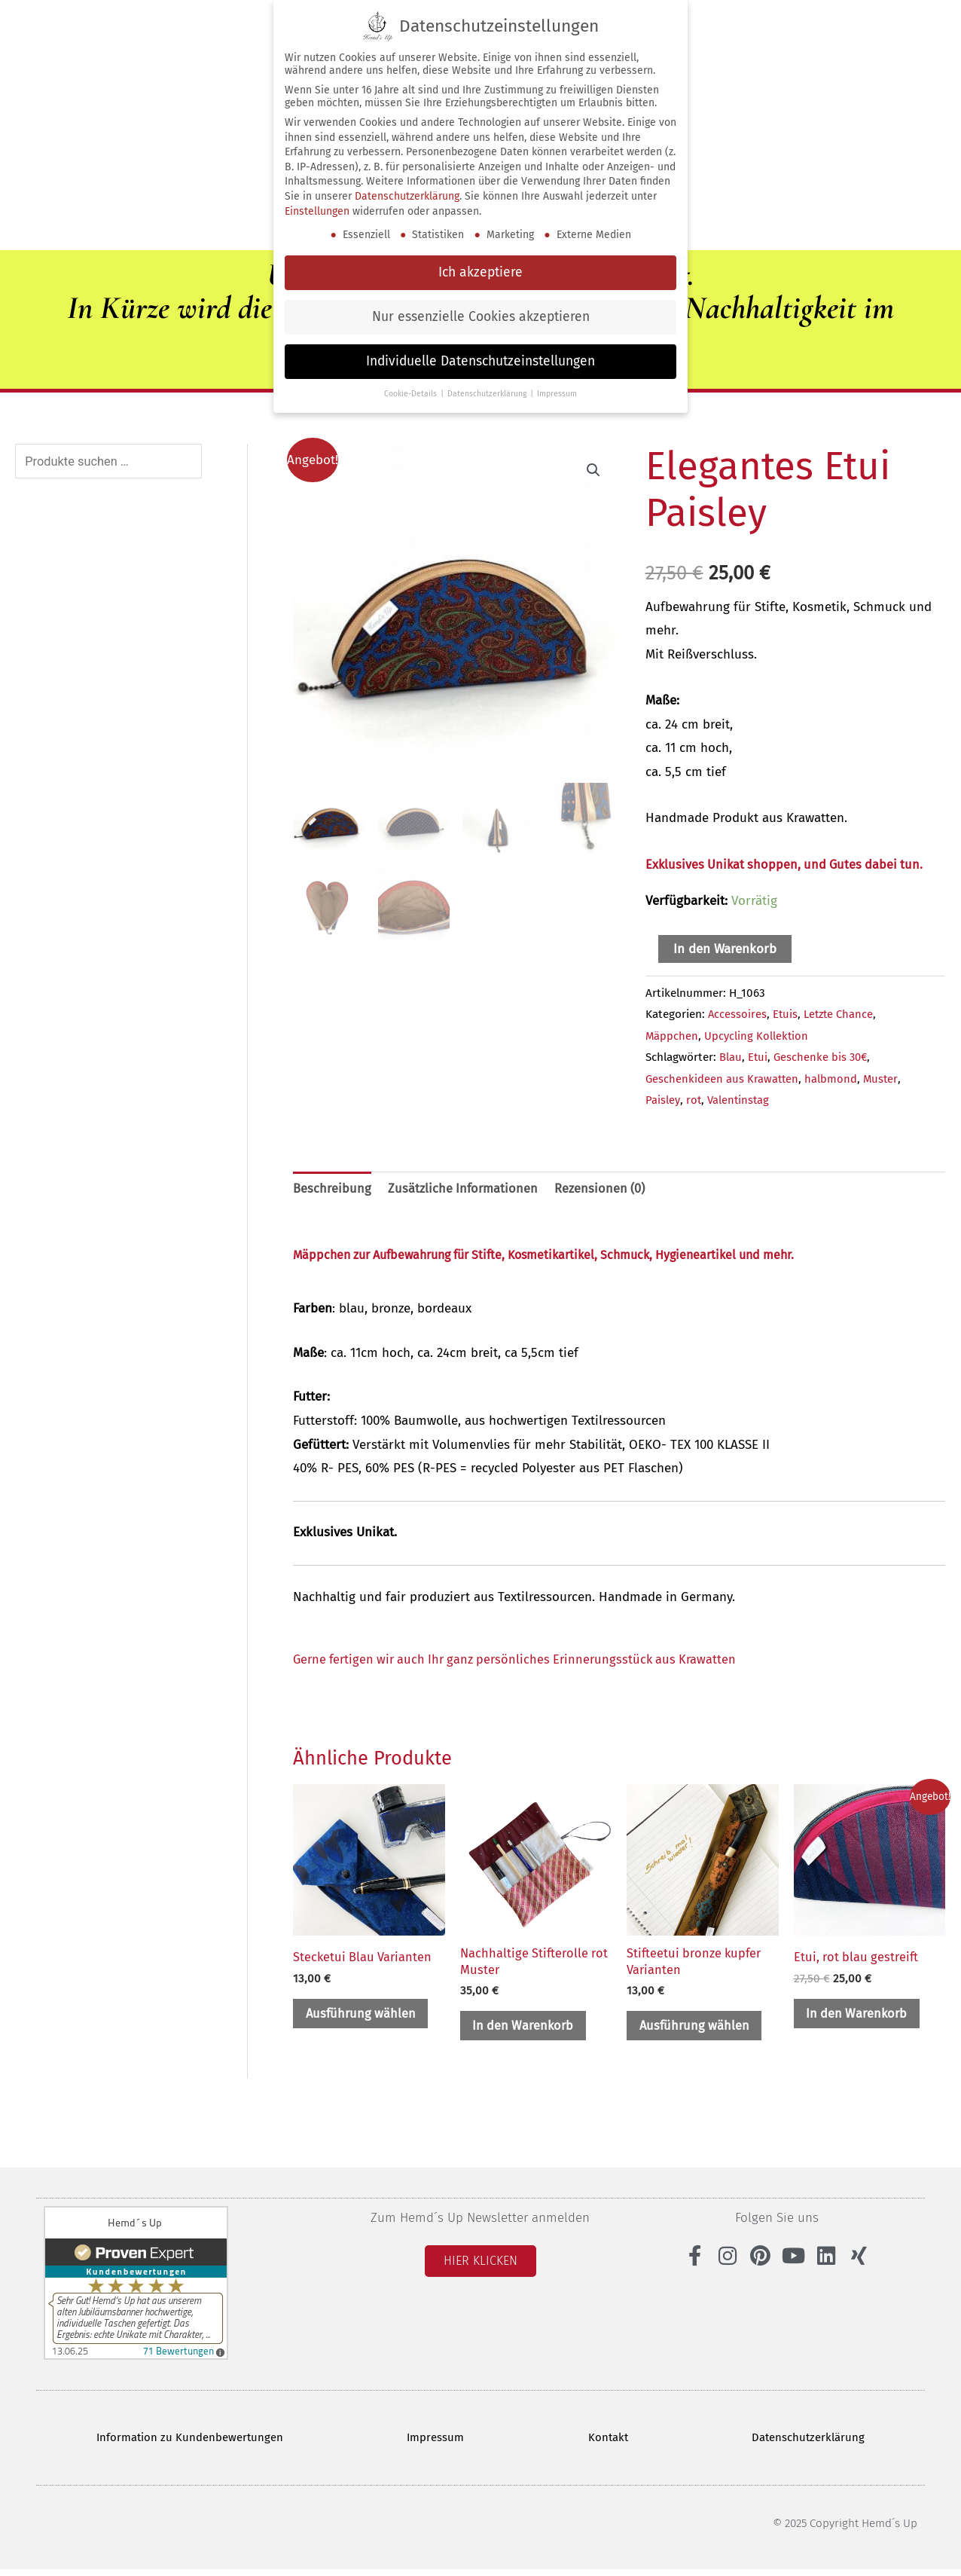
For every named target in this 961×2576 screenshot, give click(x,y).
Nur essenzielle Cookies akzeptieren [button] (481, 317)
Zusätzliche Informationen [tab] (464, 1188)
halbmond (833, 1078)
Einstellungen (317, 211)
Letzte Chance (841, 1013)
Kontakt (609, 2442)
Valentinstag (741, 1099)
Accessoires (737, 1013)
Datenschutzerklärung (810, 2442)
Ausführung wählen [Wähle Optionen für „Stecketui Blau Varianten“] (364, 2016)
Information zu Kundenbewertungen (188, 2442)
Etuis (786, 1013)
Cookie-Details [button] (411, 394)
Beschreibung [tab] (332, 1188)
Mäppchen (672, 1035)
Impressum (436, 2442)
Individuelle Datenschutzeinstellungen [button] (480, 361)
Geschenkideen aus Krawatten (723, 1078)
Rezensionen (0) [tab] (603, 1188)
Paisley (663, 1099)
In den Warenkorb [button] (526, 2029)
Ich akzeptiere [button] (480, 272)
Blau (730, 1056)
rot (695, 1099)
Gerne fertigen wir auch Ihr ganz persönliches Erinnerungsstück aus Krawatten (522, 1660)
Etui (758, 1056)
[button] (592, 469)
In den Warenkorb (724, 948)
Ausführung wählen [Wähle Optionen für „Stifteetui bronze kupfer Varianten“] (698, 2029)
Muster (883, 1078)
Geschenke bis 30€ (822, 1056)
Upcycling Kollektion (757, 1035)
